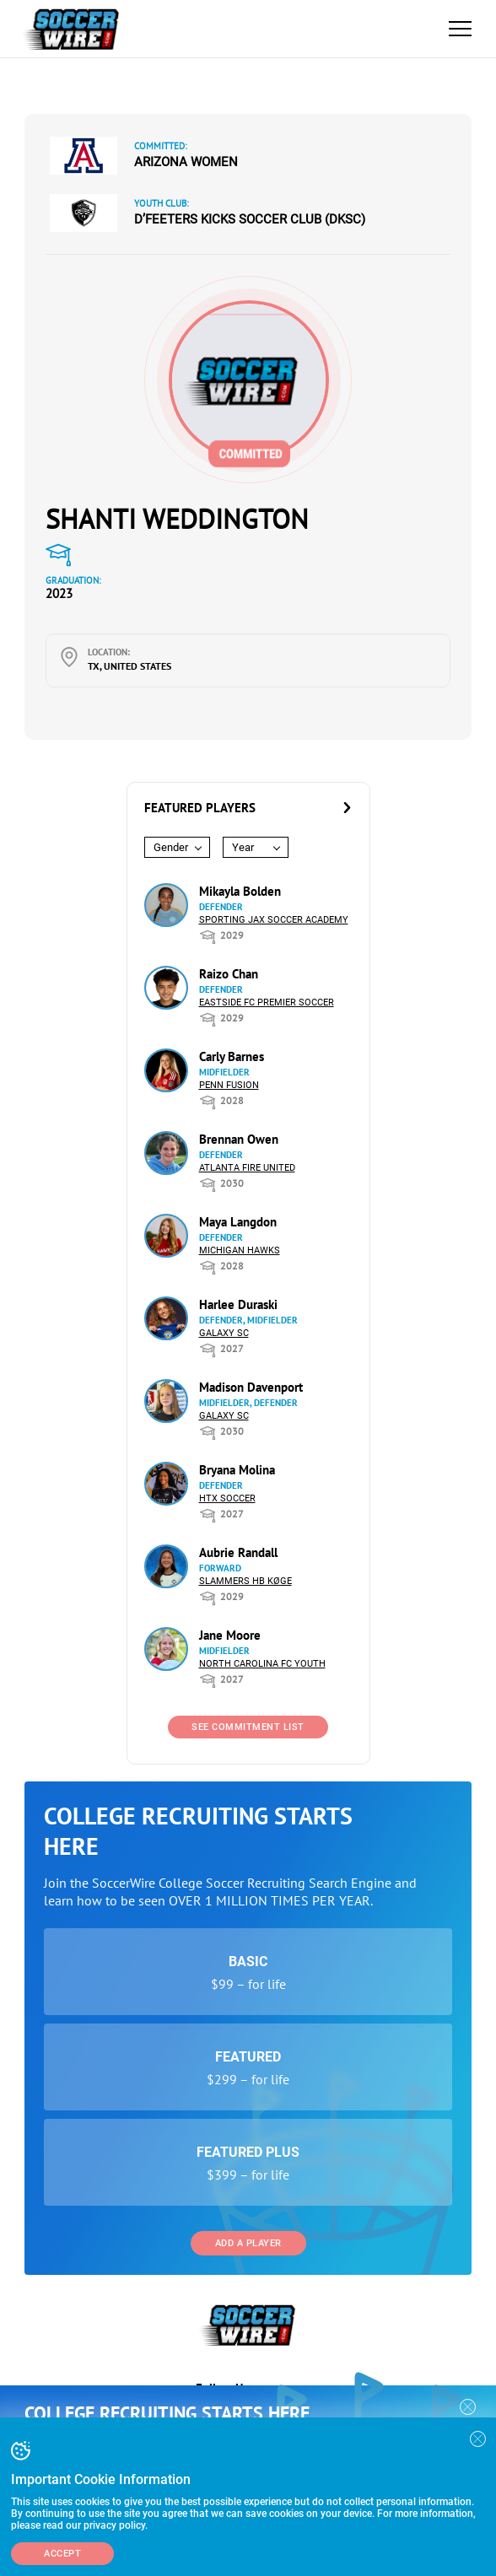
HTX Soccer (227, 1498)
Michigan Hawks (239, 1250)
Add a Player (248, 2243)
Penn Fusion (229, 1085)
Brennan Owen (238, 1139)
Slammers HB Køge (245, 1581)
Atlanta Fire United (247, 1167)
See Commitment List (248, 1727)
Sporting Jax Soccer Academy (273, 919)
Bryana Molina (237, 1470)
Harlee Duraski (238, 1304)
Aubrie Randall (238, 1552)
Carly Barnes (231, 1056)
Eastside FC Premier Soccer (266, 1002)
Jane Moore (230, 1635)
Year (243, 847)
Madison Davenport (251, 1387)
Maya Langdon (238, 1222)
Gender (171, 847)
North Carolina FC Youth (262, 1663)
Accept (62, 2553)
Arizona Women (186, 162)
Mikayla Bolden (240, 891)
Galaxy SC (224, 1333)
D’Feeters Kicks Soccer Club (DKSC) (249, 219)
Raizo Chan (228, 974)
